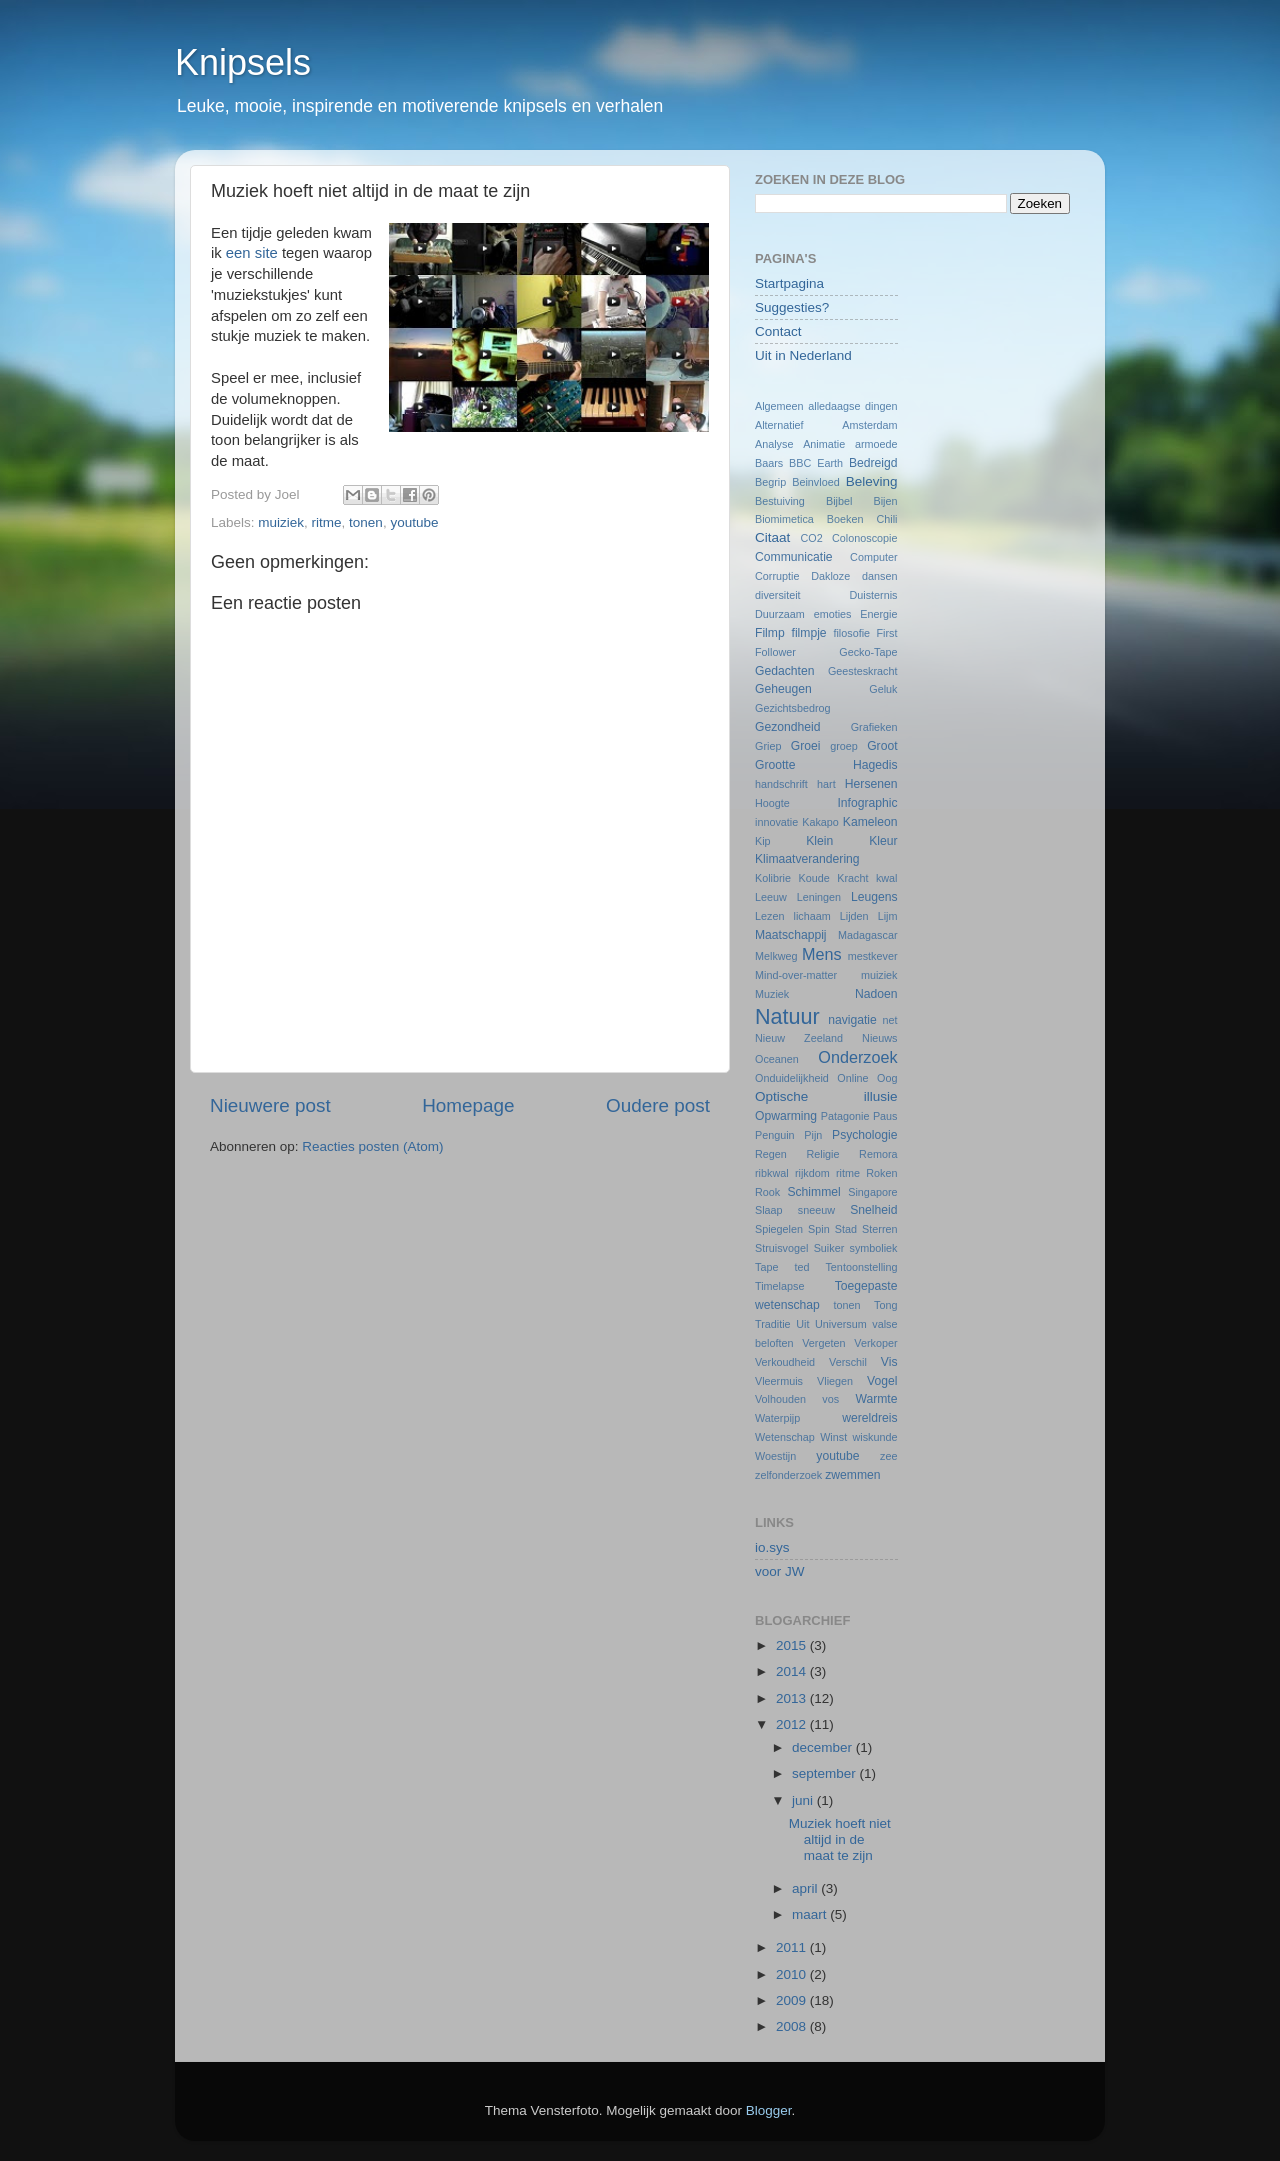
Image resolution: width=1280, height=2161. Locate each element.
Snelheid (873, 1210)
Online (852, 1078)
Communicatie (794, 557)
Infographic (867, 803)
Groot (882, 746)
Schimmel (813, 1192)
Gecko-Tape (868, 652)
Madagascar (867, 935)
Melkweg (776, 956)
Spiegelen (779, 1229)
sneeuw (816, 1210)
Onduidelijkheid (792, 1078)
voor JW (780, 1571)
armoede (876, 444)
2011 (793, 1947)
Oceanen (777, 1059)
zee (888, 1456)
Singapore (872, 1192)
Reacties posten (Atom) (372, 1146)
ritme (327, 522)
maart (811, 1914)
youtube (414, 522)
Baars (769, 463)
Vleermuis (779, 1381)
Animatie (824, 444)
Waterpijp (777, 1418)
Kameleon (870, 822)
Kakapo (820, 822)
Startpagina (789, 283)
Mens (822, 954)
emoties (833, 614)
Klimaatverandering (807, 859)
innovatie (776, 822)
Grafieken (874, 727)
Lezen (769, 916)
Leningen (819, 897)
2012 (793, 1724)
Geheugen (783, 689)
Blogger (769, 2110)
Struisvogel (781, 1248)
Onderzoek (857, 1057)
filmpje (809, 633)
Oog (887, 1078)
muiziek (281, 522)
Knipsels (243, 62)
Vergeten (823, 1343)
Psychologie (864, 1135)
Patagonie (845, 1116)
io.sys (772, 1547)
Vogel (882, 1381)
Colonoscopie (864, 538)
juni (804, 1800)
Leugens (874, 897)
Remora (878, 1154)
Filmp (770, 633)
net (890, 1020)
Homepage (468, 1105)
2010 (793, 1974)
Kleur (883, 841)
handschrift (781, 784)
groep (844, 746)
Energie (878, 614)
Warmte (876, 1399)
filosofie (851, 633)
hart (826, 784)
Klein (819, 841)
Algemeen (779, 406)
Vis (889, 1362)
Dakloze (830, 576)
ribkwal (772, 1173)
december (824, 1747)
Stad (846, 1229)
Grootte (775, 765)
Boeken (845, 519)
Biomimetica (784, 519)
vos (830, 1399)
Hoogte (772, 803)
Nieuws (879, 1038)
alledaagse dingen (852, 406)
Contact (778, 331)
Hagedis (875, 765)
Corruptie (777, 576)
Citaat (772, 537)
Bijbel (839, 501)
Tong (885, 1305)
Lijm (888, 916)
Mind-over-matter (796, 975)
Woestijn (775, 1456)
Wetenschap (785, 1437)
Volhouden (780, 1399)
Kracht (852, 878)
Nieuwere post (270, 1105)
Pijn (813, 1135)
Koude (814, 878)
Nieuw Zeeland (799, 1038)
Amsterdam (869, 425)
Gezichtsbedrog (793, 708)
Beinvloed (815, 482)
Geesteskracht (863, 671)
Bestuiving (780, 501)
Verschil (848, 1362)
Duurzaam (780, 614)
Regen (771, 1154)
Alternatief (779, 425)
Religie (822, 1154)
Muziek (772, 994)
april (806, 1888)
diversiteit (778, 595)
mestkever (873, 956)
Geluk (883, 689)
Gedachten (784, 671)
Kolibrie (773, 878)
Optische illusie (826, 1096)
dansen (879, 576)
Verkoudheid (785, 1362)
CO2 (811, 538)
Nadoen (876, 994)
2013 (793, 1698)
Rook (767, 1192)
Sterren (879, 1229)
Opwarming (786, 1116)
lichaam (812, 916)
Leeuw (771, 897)
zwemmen (852, 1475)
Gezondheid (787, 727)
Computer (873, 557)
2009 (793, 2000)
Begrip (770, 482)
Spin (819, 1229)
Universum (841, 1324)
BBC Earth (816, 463)
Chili (887, 519)
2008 (793, 2026)
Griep (768, 746)
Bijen (886, 501)
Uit (802, 1324)
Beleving (872, 481)
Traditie (773, 1324)
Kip (763, 841)
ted (801, 1267)
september (826, 1773)
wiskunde (874, 1437)
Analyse (774, 444)
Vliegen (835, 1381)
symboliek (874, 1248)
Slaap (769, 1210)
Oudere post (658, 1105)
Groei (806, 746)
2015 (793, 1645)
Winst (833, 1437)
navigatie (852, 1020)
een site (252, 253)
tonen (366, 522)
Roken (881, 1173)
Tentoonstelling (861, 1267)
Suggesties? (792, 307)
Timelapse (779, 1286)
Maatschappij (791, 935)
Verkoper (875, 1343)
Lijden (854, 916)
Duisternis (873, 595)
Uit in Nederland (803, 355)
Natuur (787, 1016)
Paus (885, 1116)
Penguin (775, 1135)
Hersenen (871, 784)
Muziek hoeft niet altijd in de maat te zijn (840, 1839)
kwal (887, 878)
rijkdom (812, 1173)
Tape (766, 1267)
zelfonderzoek (788, 1475)
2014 (793, 1671)
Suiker (829, 1248)
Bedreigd (873, 463)
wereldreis (869, 1418)
